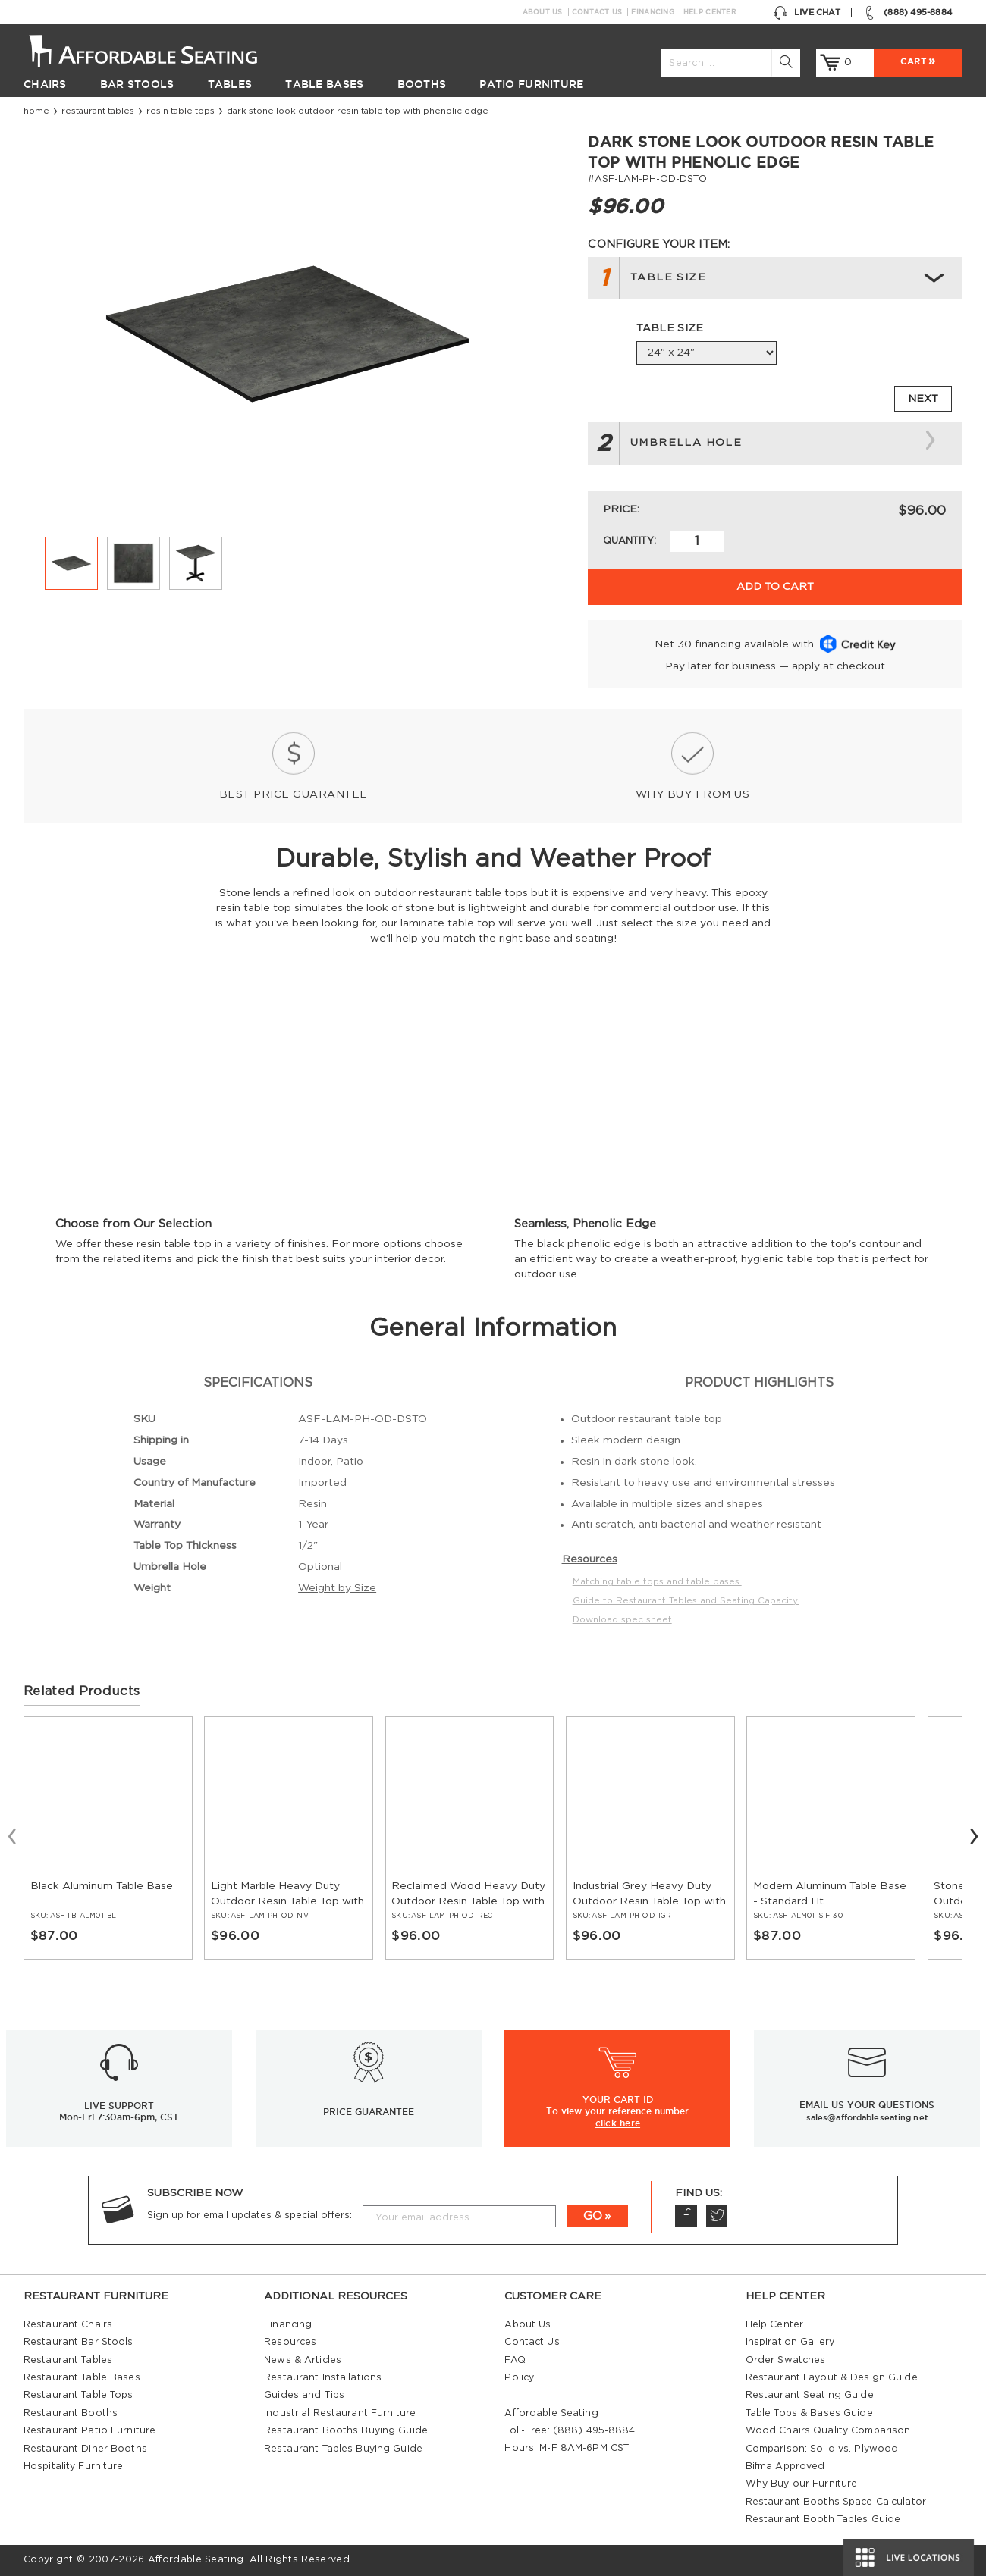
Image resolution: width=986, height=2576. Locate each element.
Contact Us (597, 12)
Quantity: (629, 540)
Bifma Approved (785, 2466)
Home (36, 111)
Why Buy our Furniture (802, 2483)
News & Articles (302, 2359)
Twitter (716, 2216)
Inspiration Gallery (790, 2341)
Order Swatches (786, 2359)
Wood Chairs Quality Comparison (828, 2430)
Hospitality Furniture (74, 2466)
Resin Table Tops (180, 111)
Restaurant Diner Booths (85, 2448)
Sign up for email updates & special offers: (249, 2215)
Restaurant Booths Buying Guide (346, 2430)
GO (592, 2216)
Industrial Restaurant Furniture (340, 2413)
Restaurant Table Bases (82, 2377)
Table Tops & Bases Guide (809, 2413)
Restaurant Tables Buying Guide (343, 2448)
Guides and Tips (304, 2394)
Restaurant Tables (97, 111)
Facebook (685, 2216)
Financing (652, 12)
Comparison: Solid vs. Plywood (822, 2448)
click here (617, 2123)
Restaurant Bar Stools (78, 2341)
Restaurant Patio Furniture (89, 2430)
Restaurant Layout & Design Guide (832, 2377)
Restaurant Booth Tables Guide (823, 2519)
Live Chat (806, 12)
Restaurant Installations (323, 2377)
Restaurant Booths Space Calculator (836, 2501)
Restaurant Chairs (68, 2324)
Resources (290, 2341)
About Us (543, 12)
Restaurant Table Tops (78, 2394)
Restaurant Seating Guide (810, 2394)
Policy (519, 2377)
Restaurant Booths (71, 2413)
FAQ (514, 2359)
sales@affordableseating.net (867, 2117)
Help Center (709, 12)
